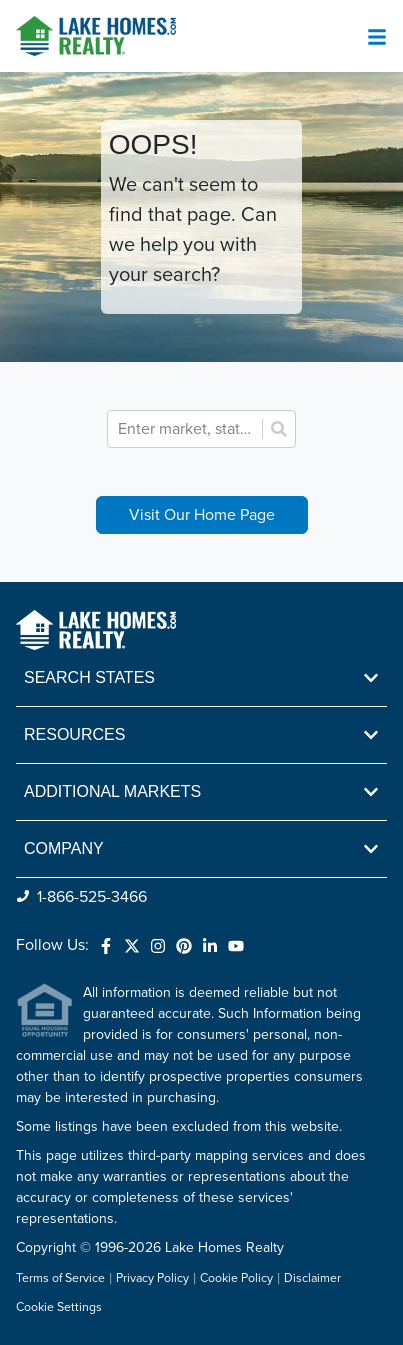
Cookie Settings (59, 1307)
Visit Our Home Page (202, 515)
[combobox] (187, 429)
